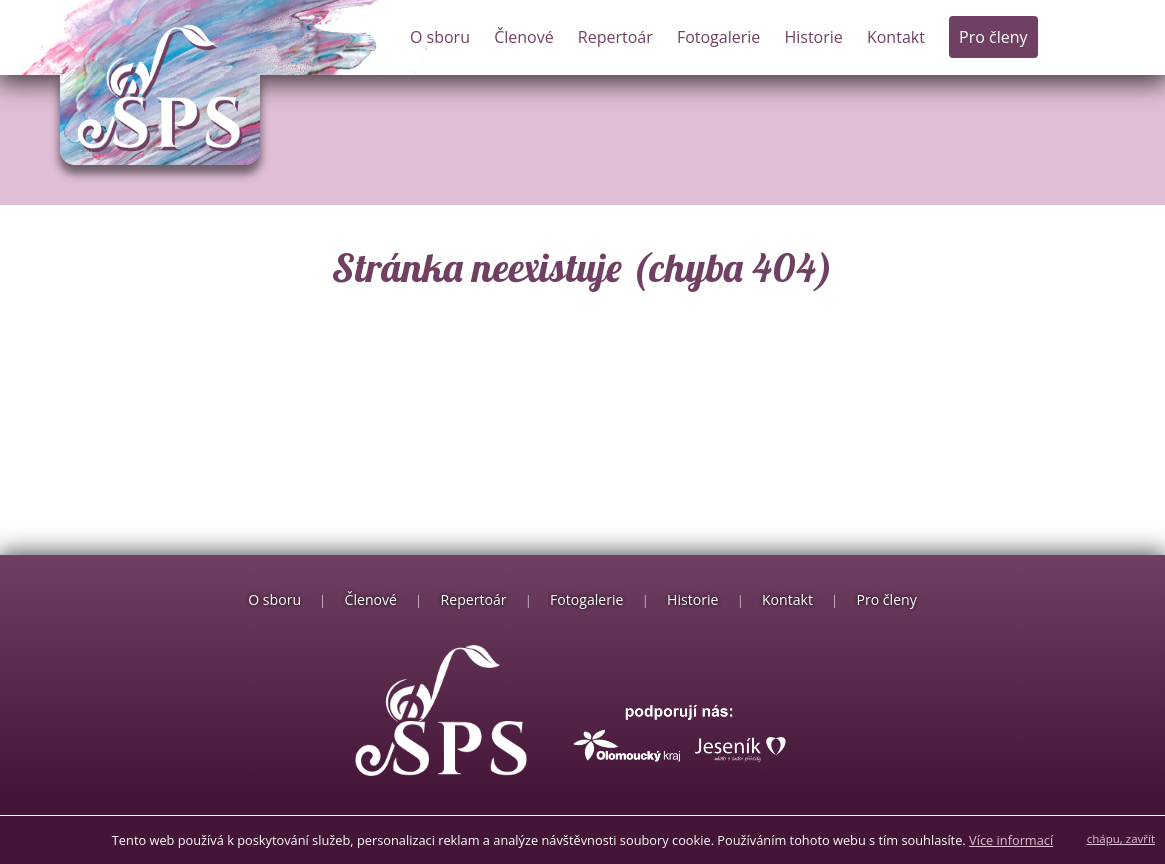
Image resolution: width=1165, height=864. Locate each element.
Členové (524, 37)
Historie (813, 37)
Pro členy (993, 37)
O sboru (440, 37)
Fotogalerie (718, 37)
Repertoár (615, 37)
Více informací (1011, 840)
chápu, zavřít (1121, 838)
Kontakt (896, 37)
